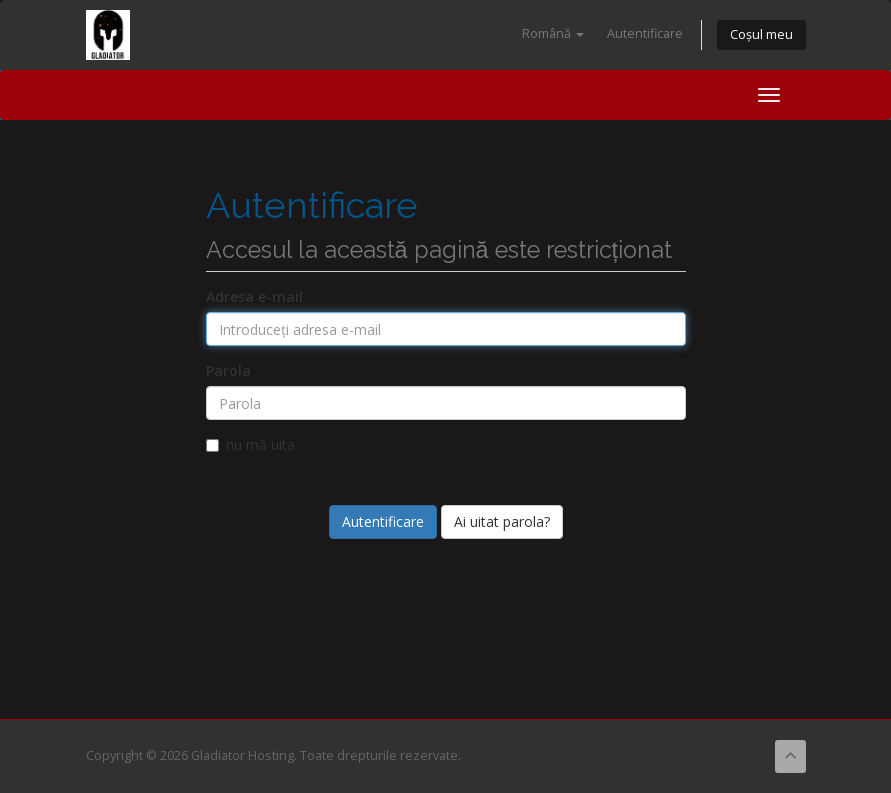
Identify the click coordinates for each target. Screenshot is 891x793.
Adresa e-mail (254, 296)
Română (553, 33)
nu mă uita (250, 444)
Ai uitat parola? (502, 521)
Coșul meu (761, 34)
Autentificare (645, 33)
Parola (228, 370)
